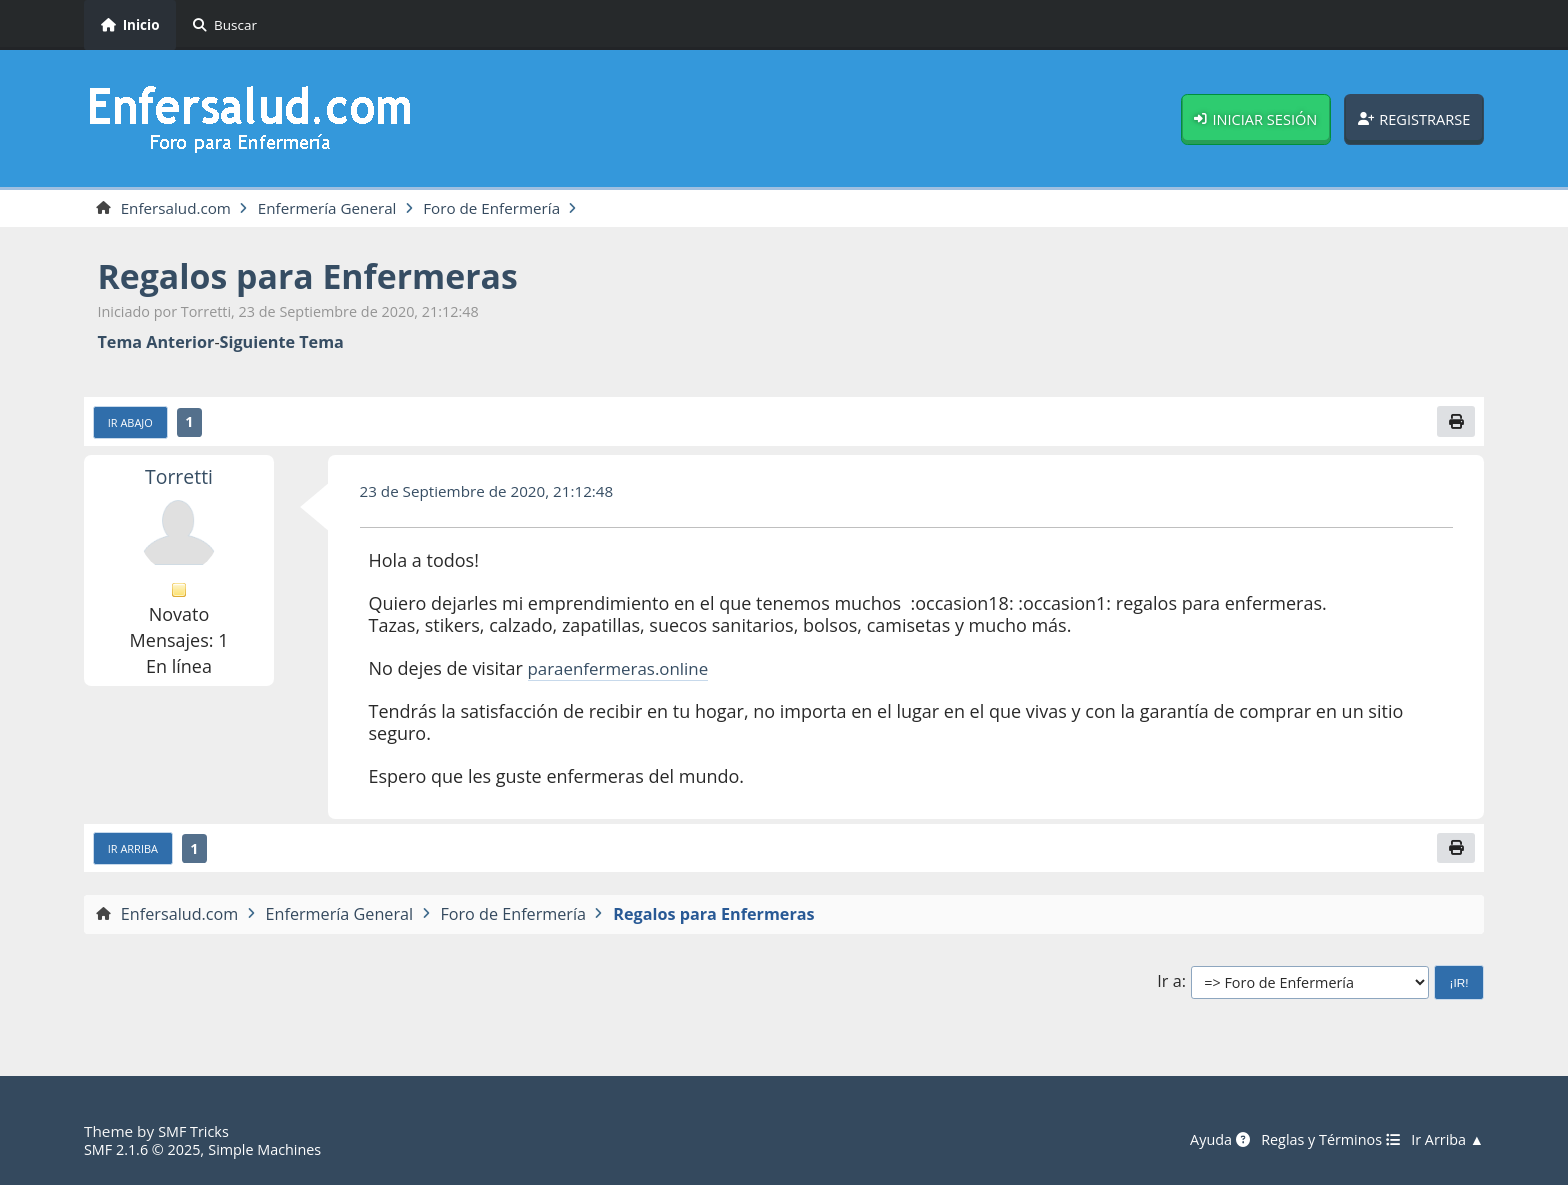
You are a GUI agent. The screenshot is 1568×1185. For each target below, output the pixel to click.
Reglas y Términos (1321, 1140)
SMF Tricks (195, 1131)
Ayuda (1204, 1140)
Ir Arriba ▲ (1445, 1140)
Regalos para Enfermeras (322, 277)
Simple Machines (276, 1149)
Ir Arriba (136, 853)
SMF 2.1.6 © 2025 (146, 1149)
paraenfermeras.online (624, 672)
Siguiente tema (282, 343)
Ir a (1169, 987)
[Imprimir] (1455, 424)
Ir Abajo (133, 425)
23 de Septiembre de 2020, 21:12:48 (495, 494)
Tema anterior (156, 343)
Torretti (179, 479)
